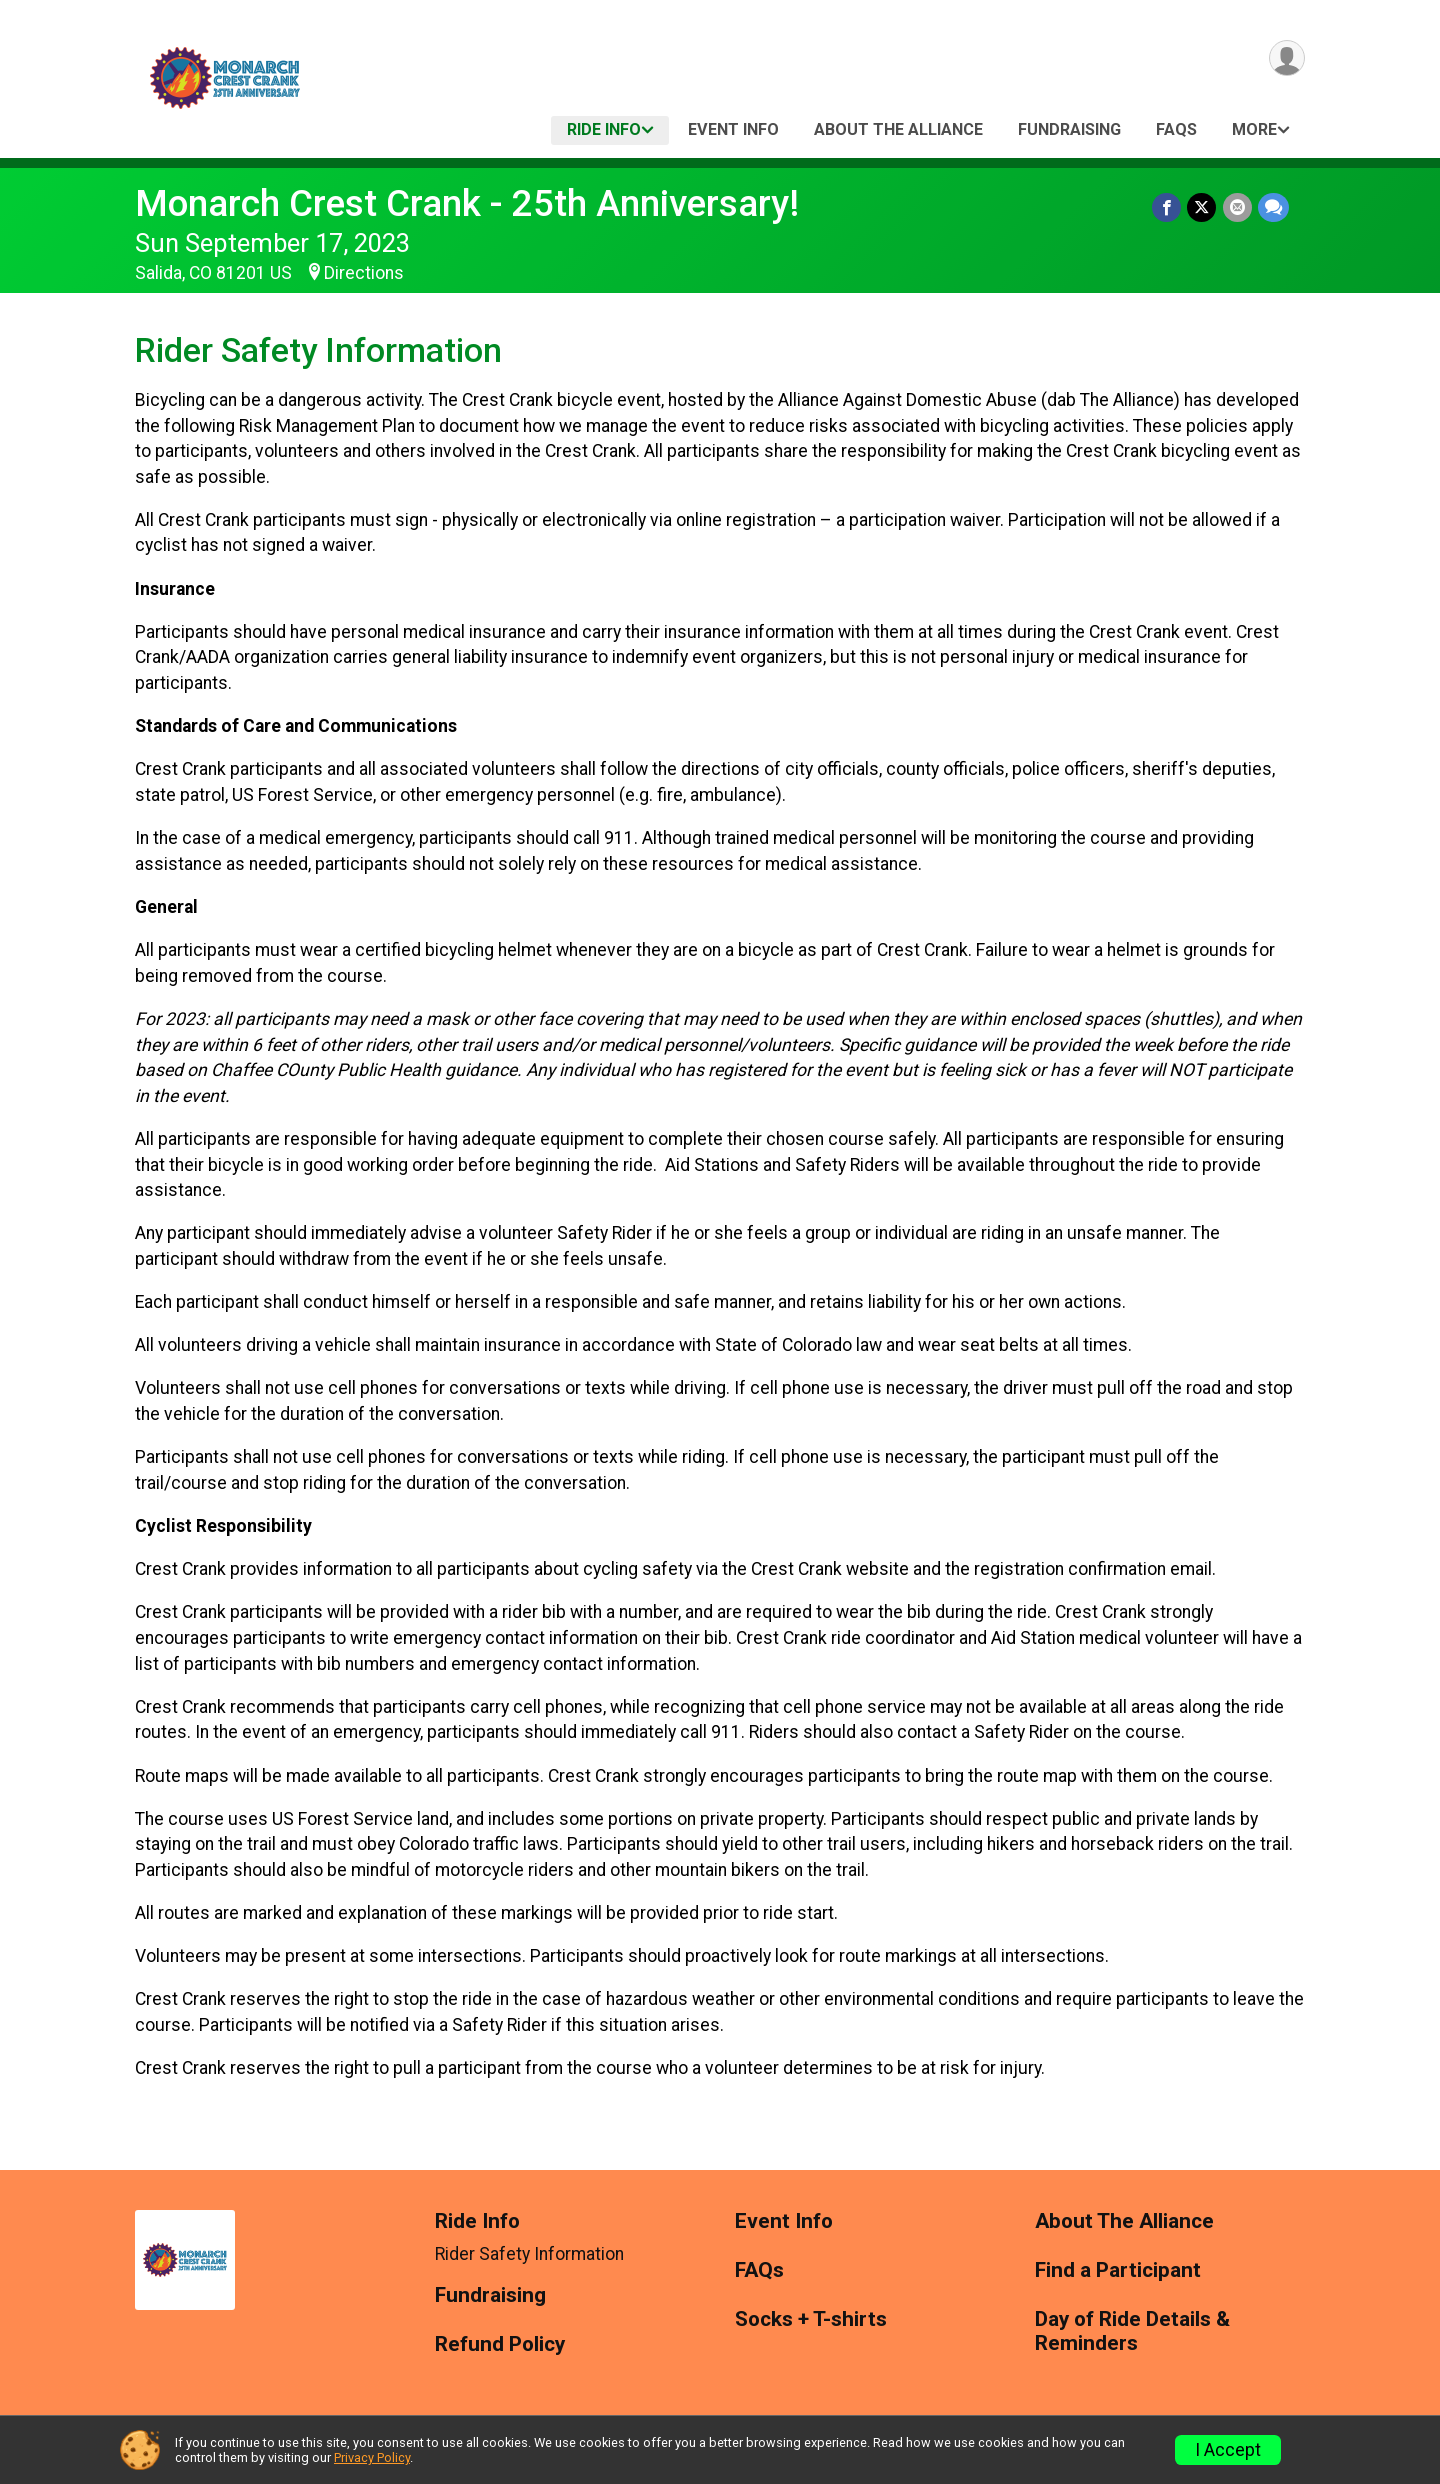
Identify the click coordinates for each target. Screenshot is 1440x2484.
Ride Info (604, 129)
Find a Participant (1118, 2270)
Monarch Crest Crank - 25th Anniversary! (467, 203)
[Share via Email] (1237, 207)
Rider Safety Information (529, 2254)
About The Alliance (898, 129)
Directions (364, 273)
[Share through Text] (1273, 207)
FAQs (1176, 129)
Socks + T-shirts (811, 2319)
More (1254, 129)
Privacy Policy (372, 2457)
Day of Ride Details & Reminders (1132, 2331)
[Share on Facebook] (1167, 207)
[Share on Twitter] (1202, 207)
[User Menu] (1286, 58)
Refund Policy (500, 2344)
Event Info (733, 129)
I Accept (1228, 2450)
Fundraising (1069, 129)
